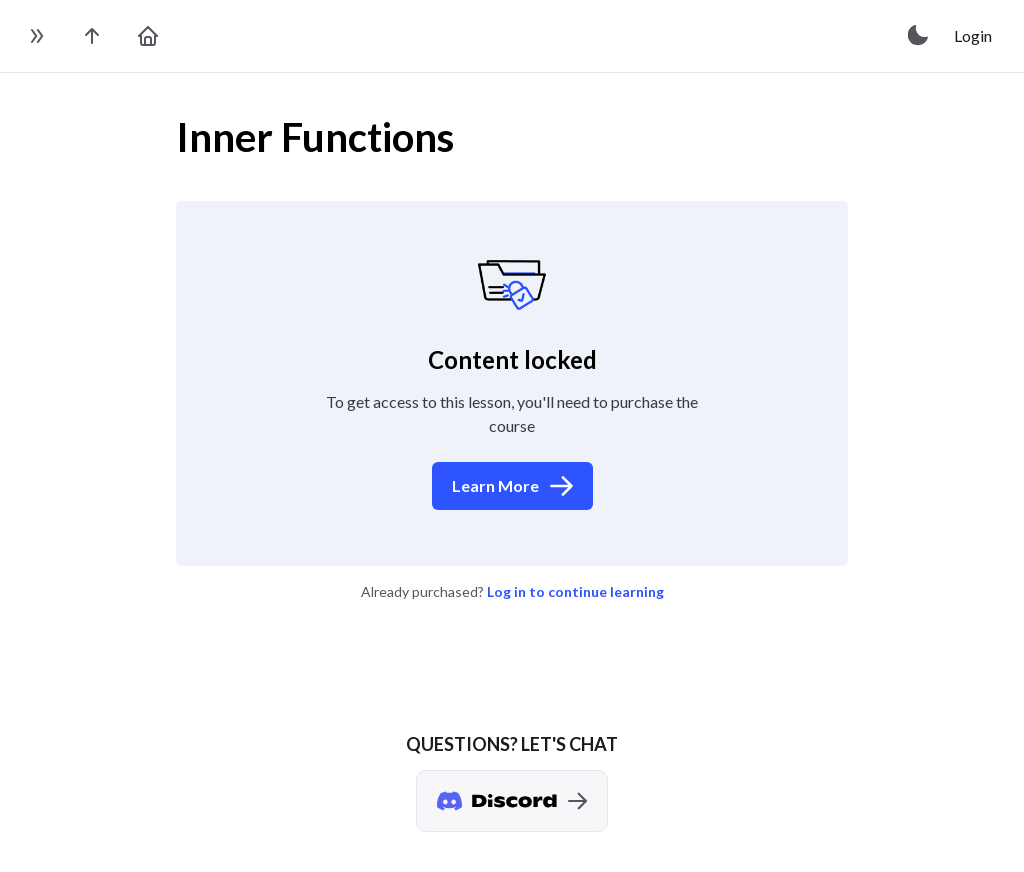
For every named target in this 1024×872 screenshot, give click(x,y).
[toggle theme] (919, 36)
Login (973, 35)
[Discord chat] (512, 801)
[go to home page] (148, 36)
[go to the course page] (92, 36)
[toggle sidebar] (36, 36)
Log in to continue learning (575, 591)
